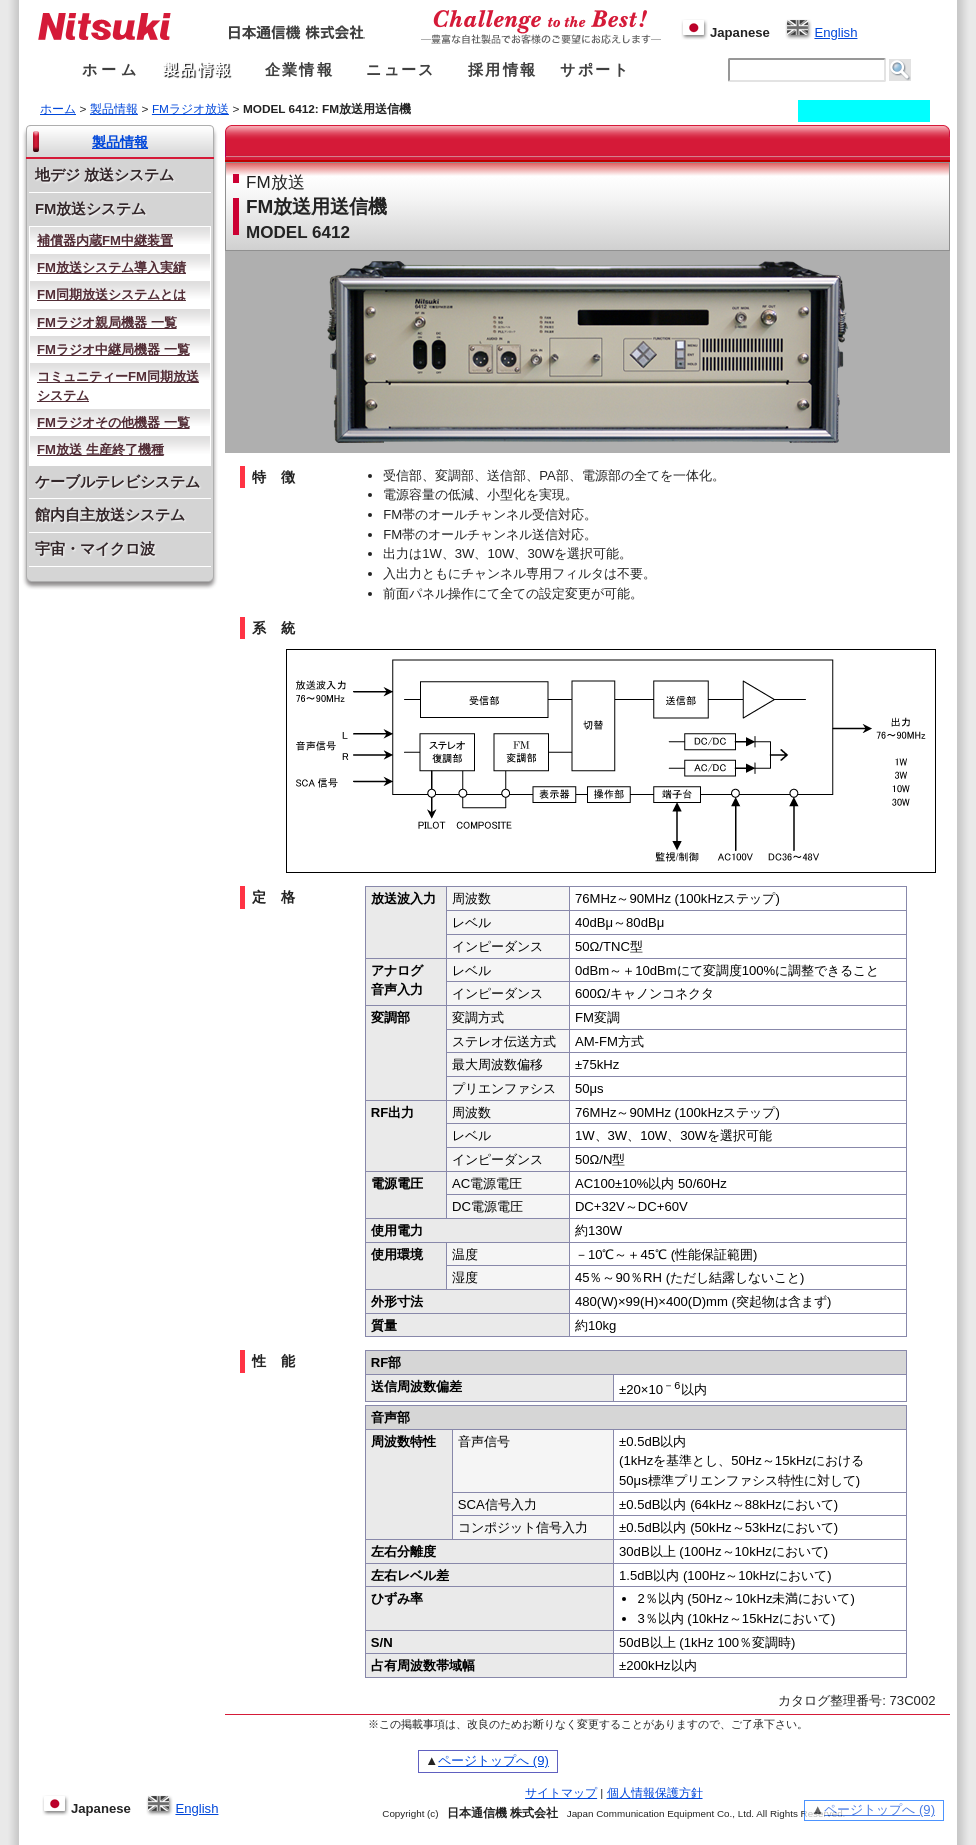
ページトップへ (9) (493, 1760)
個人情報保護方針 (655, 1793)
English (821, 32)
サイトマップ (561, 1793)
